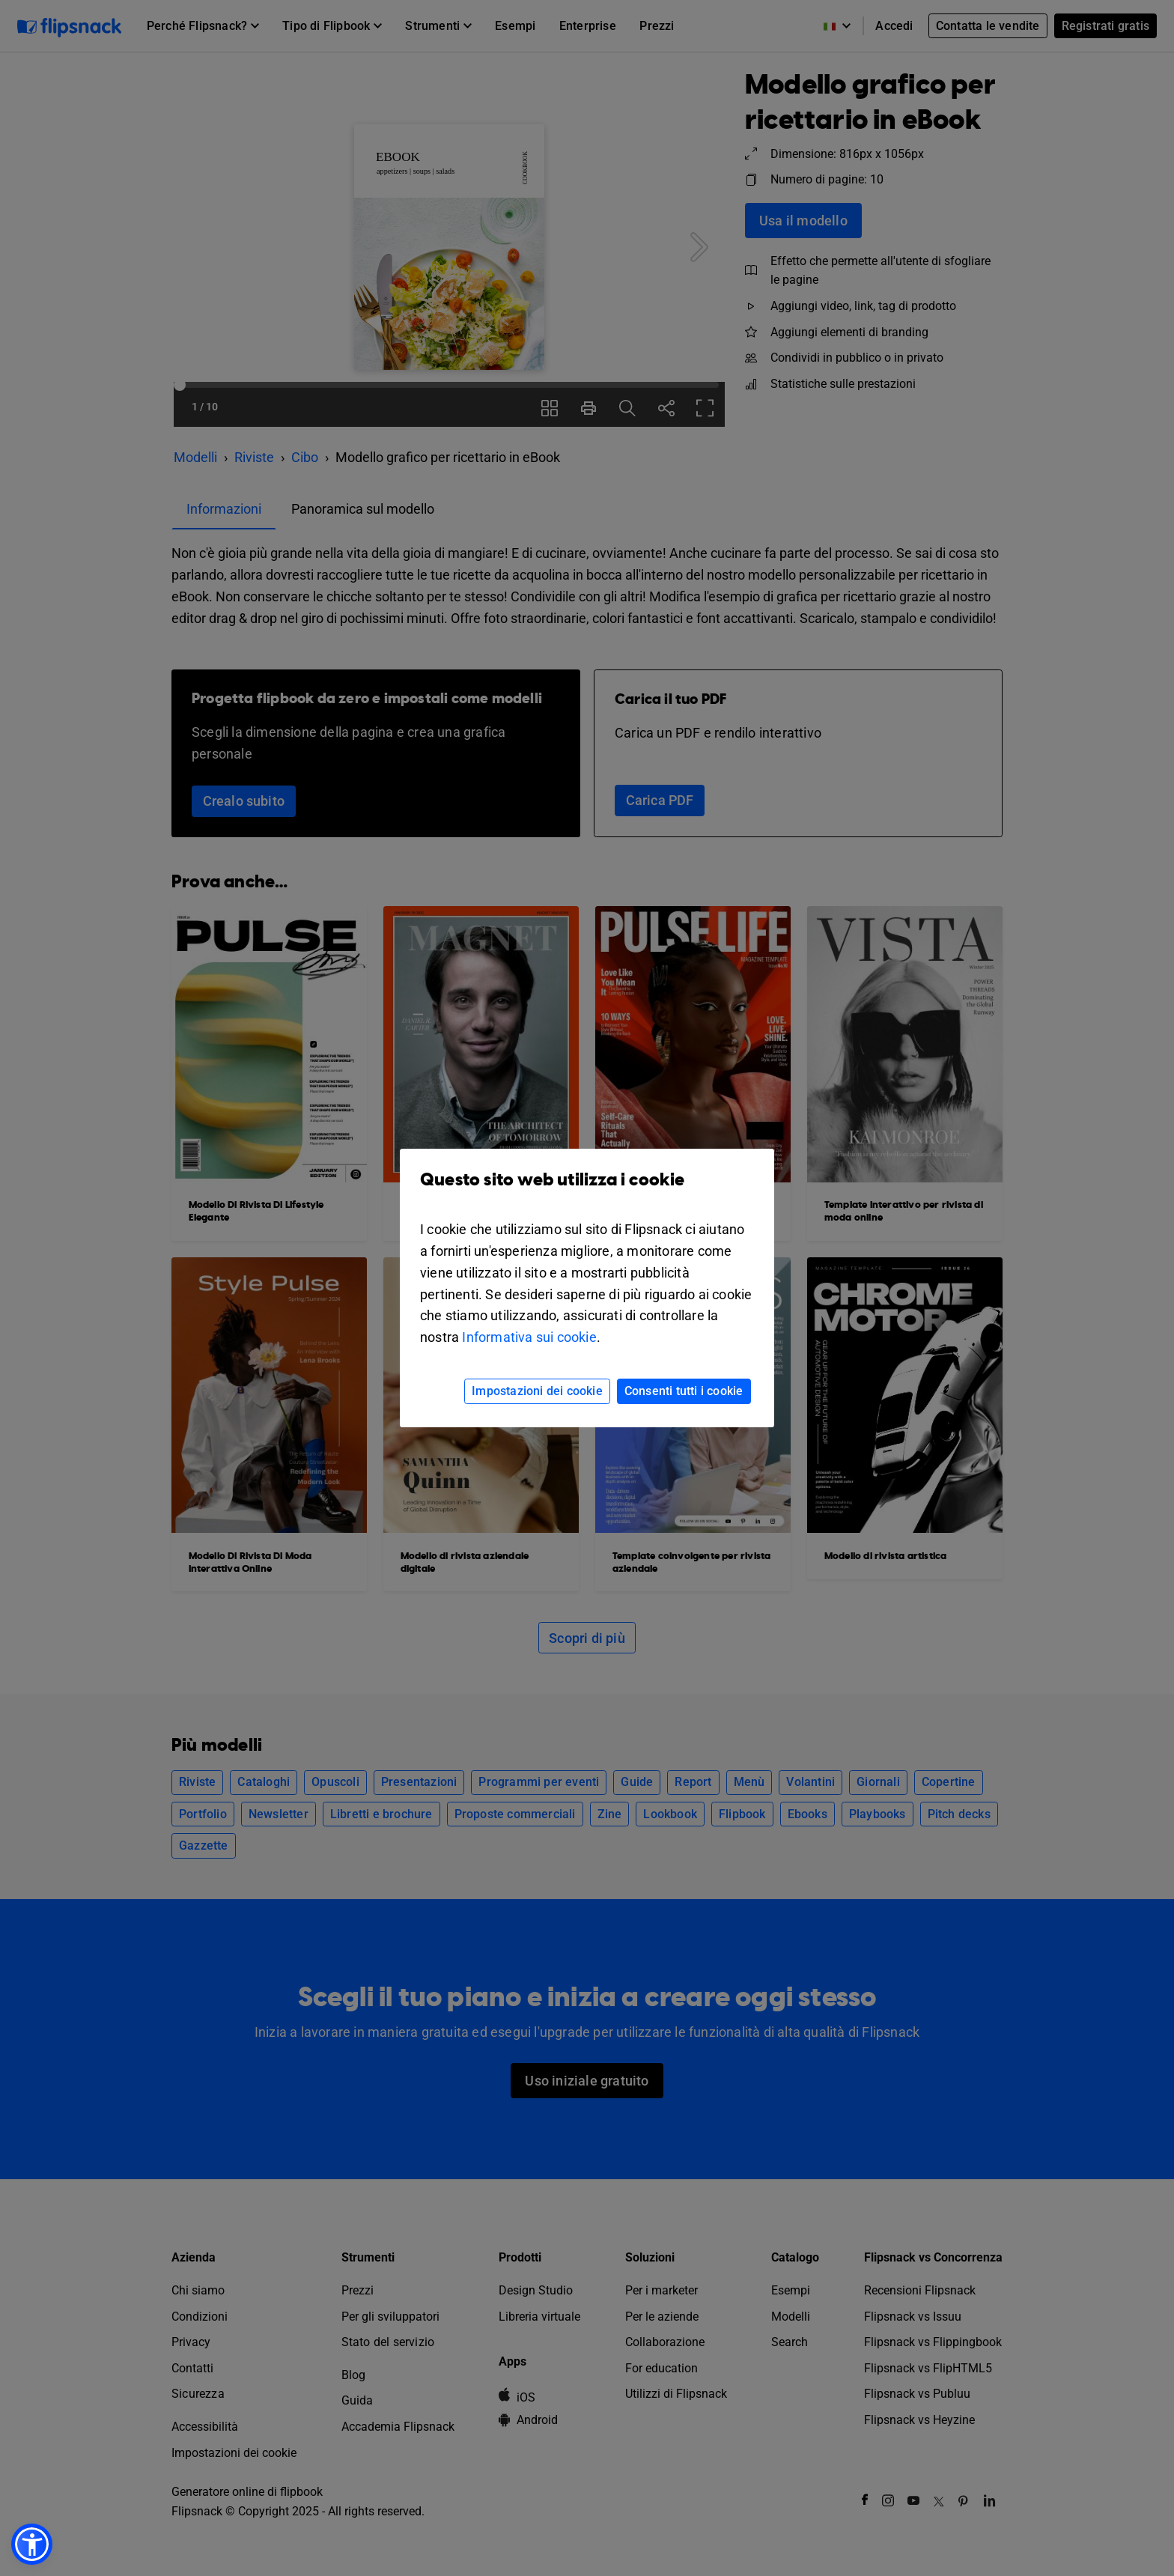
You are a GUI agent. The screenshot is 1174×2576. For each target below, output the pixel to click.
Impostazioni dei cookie (537, 1391)
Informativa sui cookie (529, 1337)
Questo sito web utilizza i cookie (587, 1191)
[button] (32, 2544)
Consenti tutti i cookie (683, 1391)
